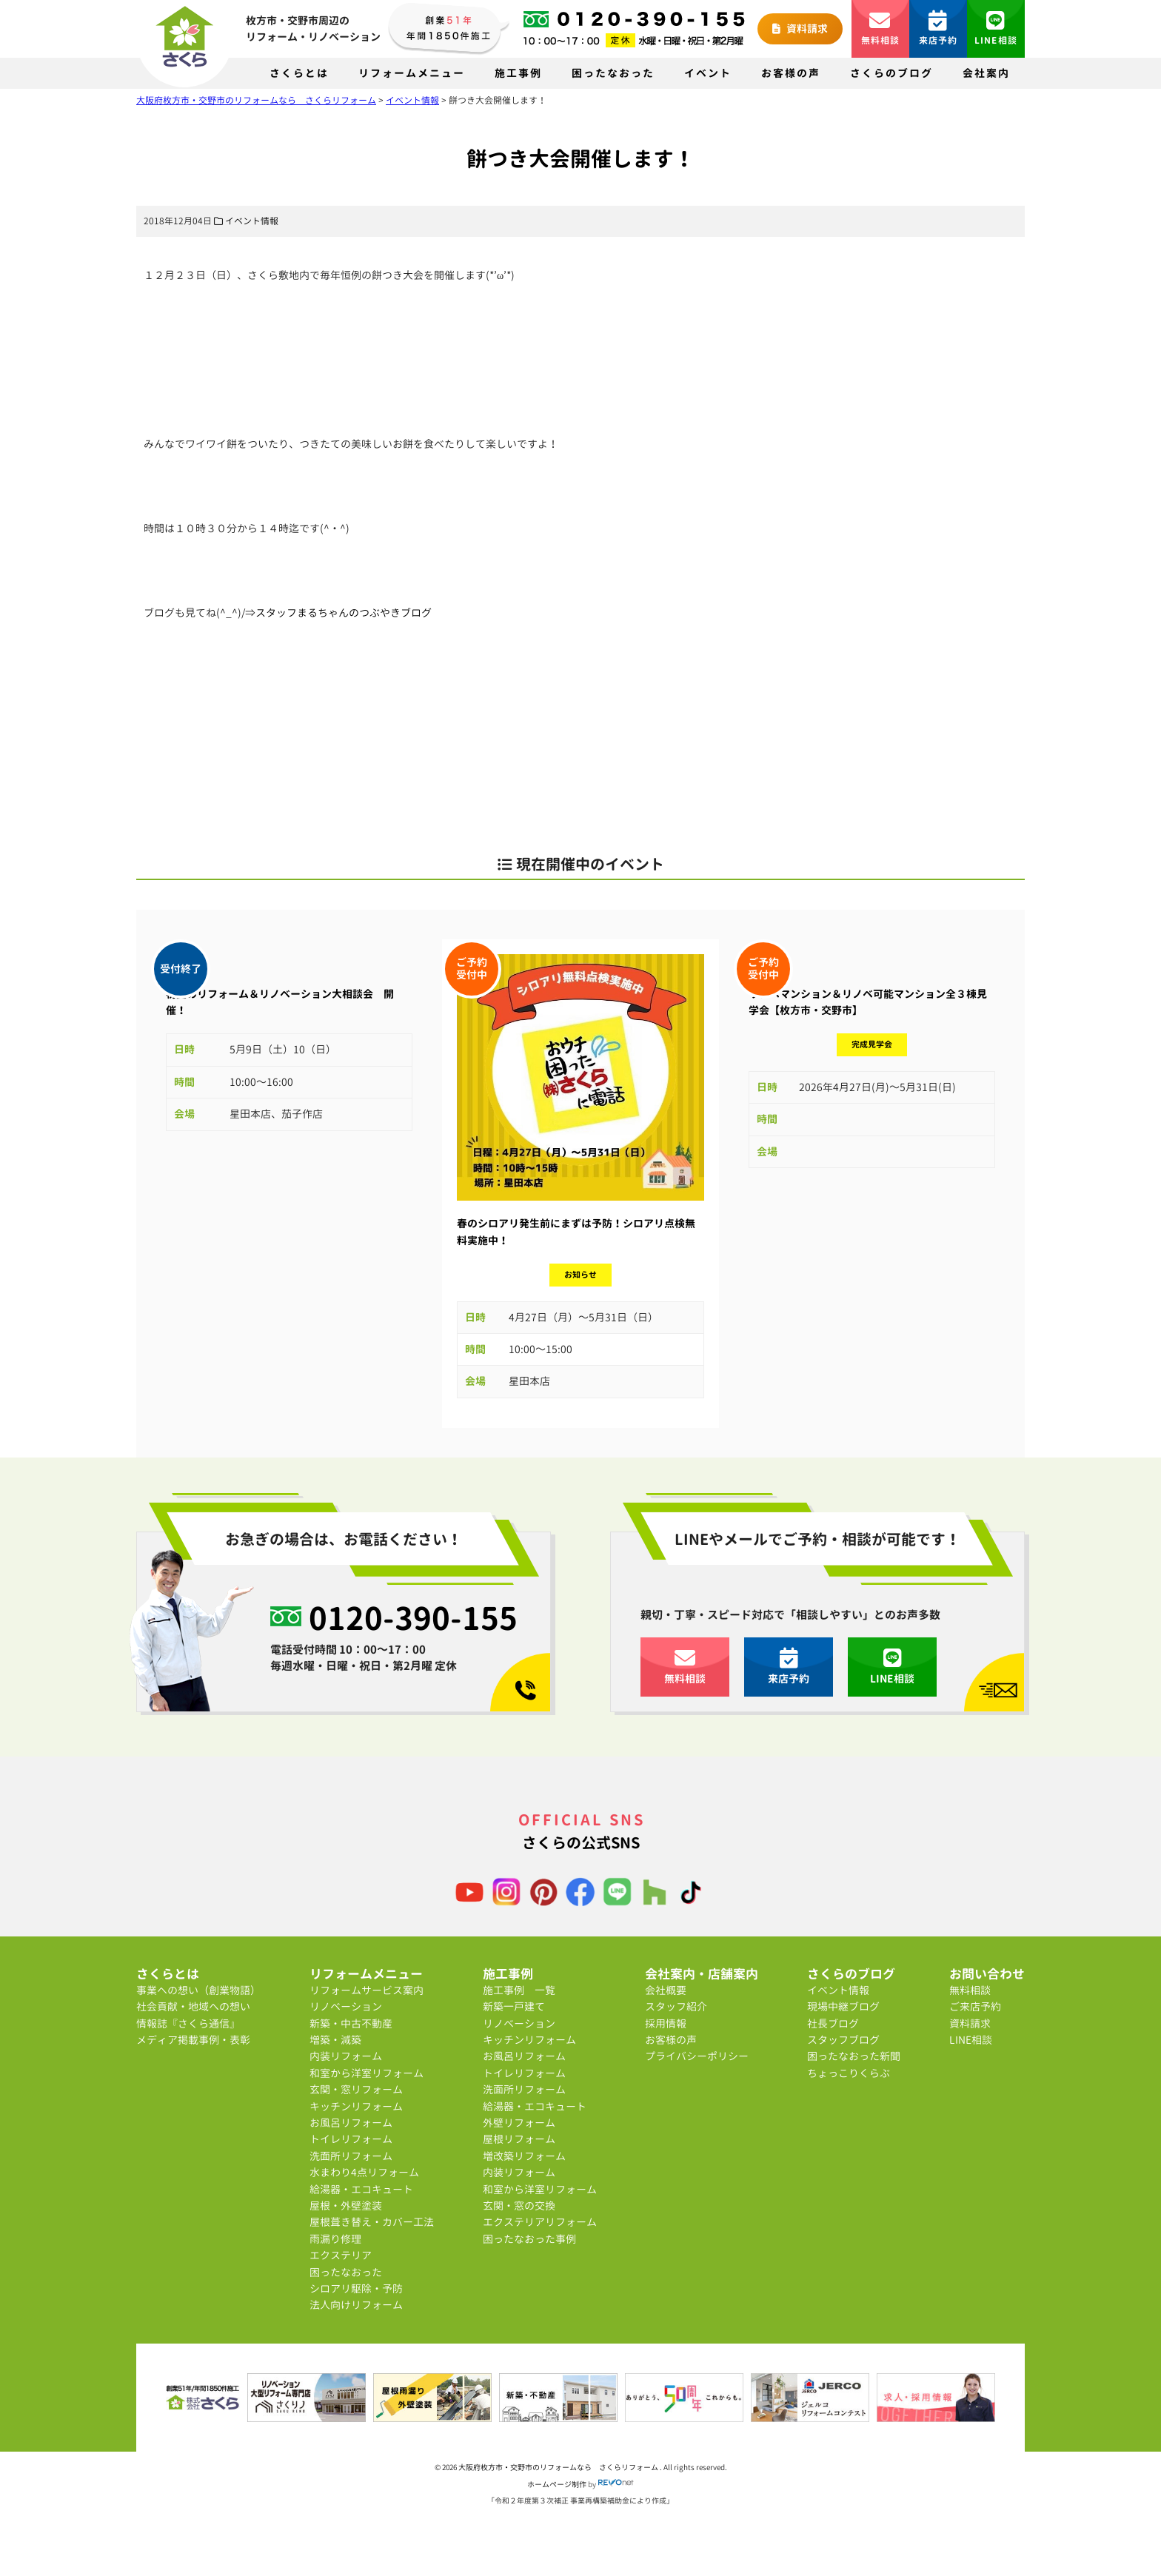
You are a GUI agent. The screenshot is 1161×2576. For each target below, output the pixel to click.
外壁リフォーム (519, 2123)
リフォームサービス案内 (367, 1990)
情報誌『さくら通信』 (188, 2023)
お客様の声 (790, 73)
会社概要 (665, 1990)
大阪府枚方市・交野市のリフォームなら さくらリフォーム (559, 2467)
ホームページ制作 (556, 2484)
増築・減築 (335, 2040)
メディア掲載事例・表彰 (193, 2040)
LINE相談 (995, 28)
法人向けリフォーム (356, 2305)
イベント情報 (251, 221)
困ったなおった (613, 73)
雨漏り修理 (335, 2239)
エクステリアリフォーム (540, 2222)
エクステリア (341, 2255)
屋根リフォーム (519, 2139)
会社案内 (986, 73)
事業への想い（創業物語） (198, 1990)
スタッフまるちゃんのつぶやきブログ (343, 613)
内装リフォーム (346, 2056)
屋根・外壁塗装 (346, 2205)
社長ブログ (833, 2023)
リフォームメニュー (411, 73)
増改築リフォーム (524, 2156)
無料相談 (880, 28)
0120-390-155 (413, 1617)
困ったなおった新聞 (853, 2056)
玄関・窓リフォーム (356, 2089)
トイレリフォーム (351, 2139)
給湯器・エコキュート (361, 2189)
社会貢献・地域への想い (193, 2006)
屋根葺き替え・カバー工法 (372, 2222)
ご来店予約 (975, 2006)
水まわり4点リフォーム (364, 2172)
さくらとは (299, 73)
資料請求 (800, 28)
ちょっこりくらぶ (848, 2073)
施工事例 (518, 73)
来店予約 (938, 28)
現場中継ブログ (843, 2006)
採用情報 (665, 2023)
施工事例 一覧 (519, 1990)
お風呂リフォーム (351, 2123)
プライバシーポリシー (697, 2056)
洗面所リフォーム (351, 2156)
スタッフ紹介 (676, 2006)
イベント (708, 73)
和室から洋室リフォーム (367, 2073)
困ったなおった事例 (529, 2239)
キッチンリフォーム (356, 2106)
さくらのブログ (891, 73)
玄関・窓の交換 (519, 2205)
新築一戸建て (514, 2006)
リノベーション (346, 2006)
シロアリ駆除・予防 (356, 2288)
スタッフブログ (843, 2040)
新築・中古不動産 (351, 2023)
